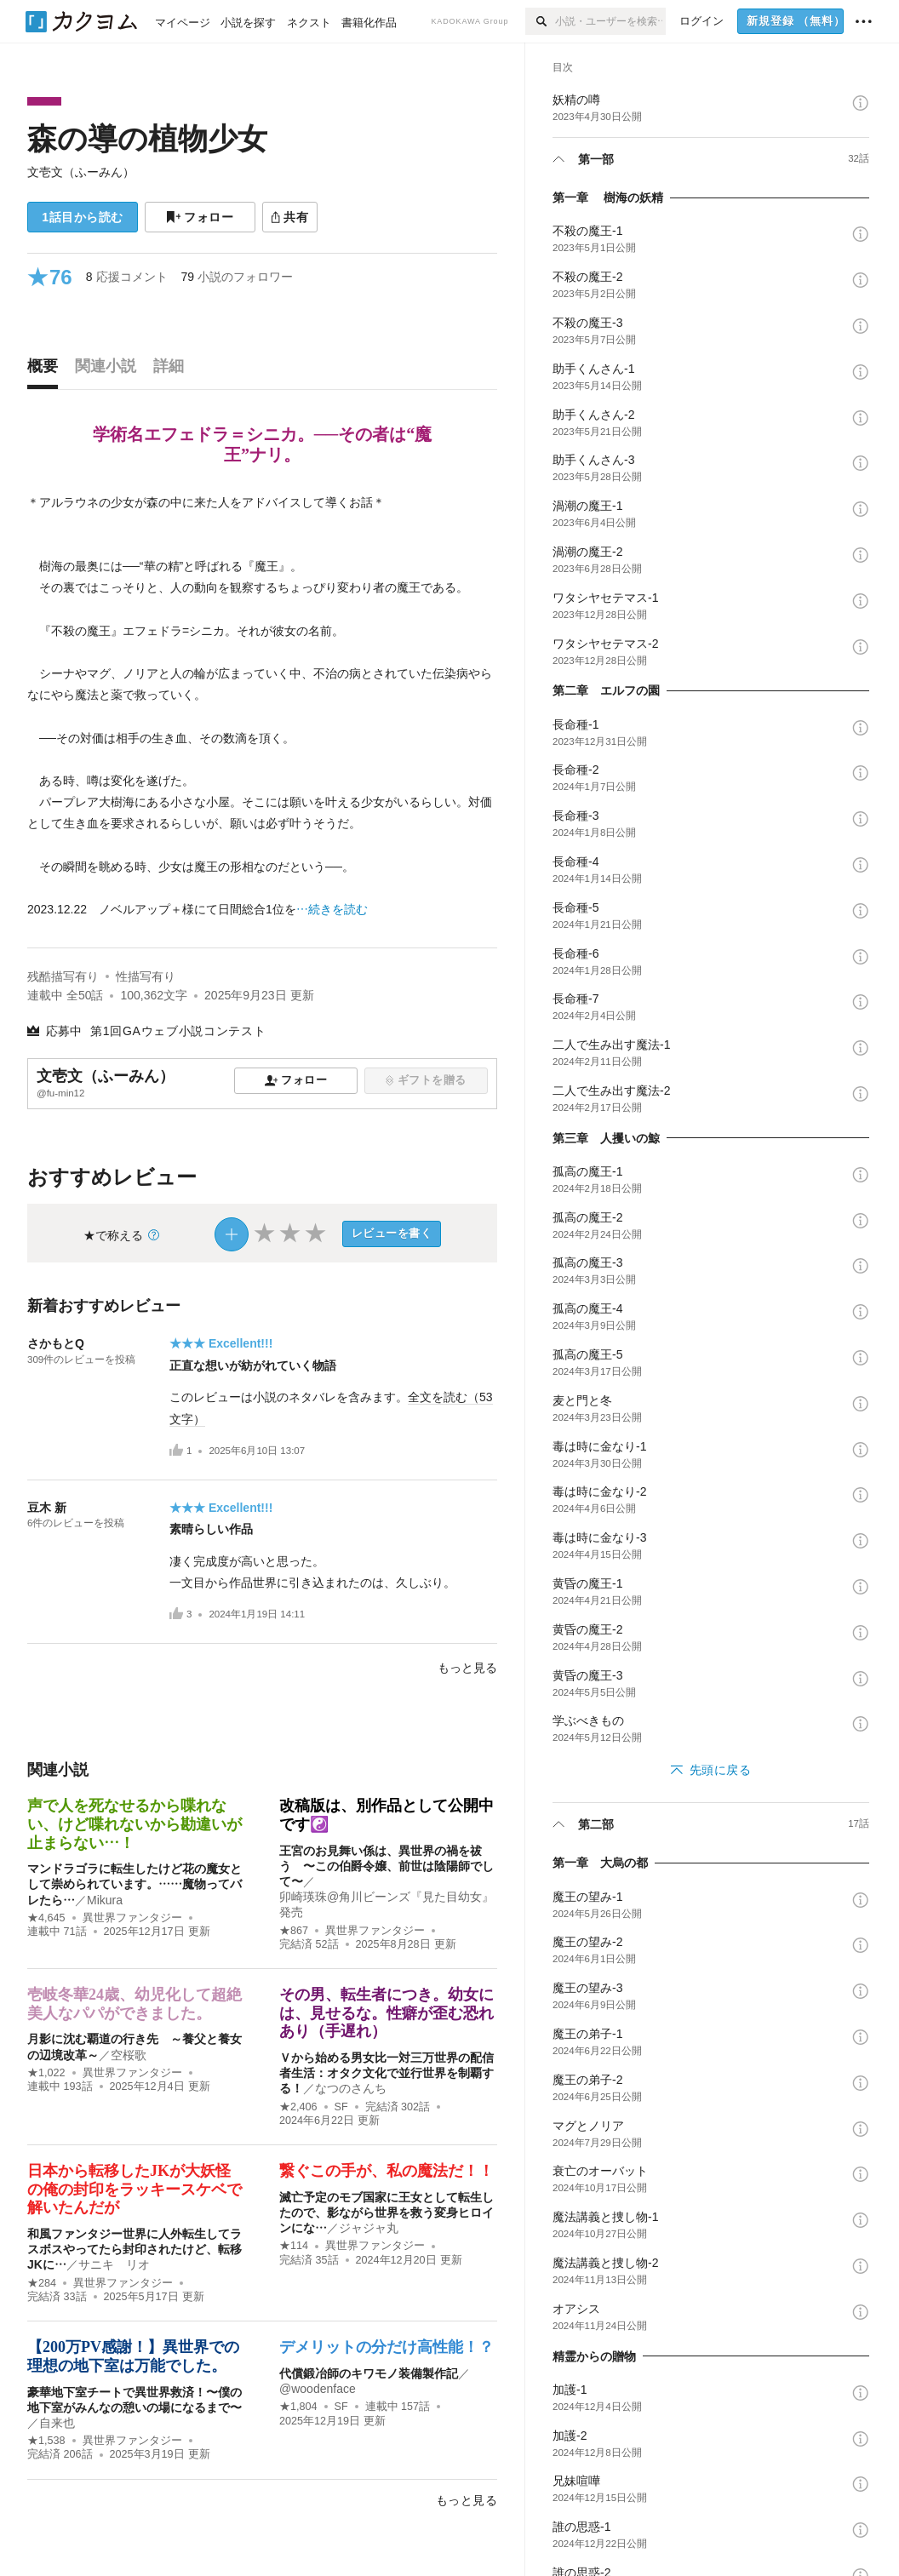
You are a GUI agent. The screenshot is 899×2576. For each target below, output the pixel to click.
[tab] (46, 370)
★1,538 (46, 2441)
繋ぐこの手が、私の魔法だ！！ (386, 2170)
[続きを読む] (262, 706)
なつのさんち (351, 2088)
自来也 (57, 2423)
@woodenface (317, 2389)
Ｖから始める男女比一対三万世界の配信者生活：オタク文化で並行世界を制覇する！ (386, 2073)
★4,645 (46, 1918)
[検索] (540, 21)
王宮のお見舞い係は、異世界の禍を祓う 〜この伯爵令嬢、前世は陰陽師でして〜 (386, 1866)
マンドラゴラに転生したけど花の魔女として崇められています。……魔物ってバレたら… (134, 1884)
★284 (41, 2283)
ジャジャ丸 (368, 2228)
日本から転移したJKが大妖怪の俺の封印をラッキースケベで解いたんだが (134, 2189)
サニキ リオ (114, 2264)
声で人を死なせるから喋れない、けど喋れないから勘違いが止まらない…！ (134, 1824)
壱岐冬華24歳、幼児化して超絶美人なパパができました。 (134, 2004)
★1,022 (46, 2073)
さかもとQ (55, 1343)
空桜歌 (128, 2055)
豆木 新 (46, 1507)
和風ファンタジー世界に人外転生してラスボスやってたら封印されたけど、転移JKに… (134, 2249)
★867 (293, 1931)
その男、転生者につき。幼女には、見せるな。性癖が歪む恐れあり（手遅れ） (386, 2013)
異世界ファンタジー (132, 1918)
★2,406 (298, 2107)
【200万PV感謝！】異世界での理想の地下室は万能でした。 (133, 2356)
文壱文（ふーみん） (81, 172)
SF (341, 2107)
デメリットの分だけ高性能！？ (386, 2347)
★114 (293, 2246)
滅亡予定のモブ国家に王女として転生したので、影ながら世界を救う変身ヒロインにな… (386, 2212)
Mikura (105, 1900)
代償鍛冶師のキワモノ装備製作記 (368, 2373)
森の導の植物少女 (147, 138)
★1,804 (298, 2407)
